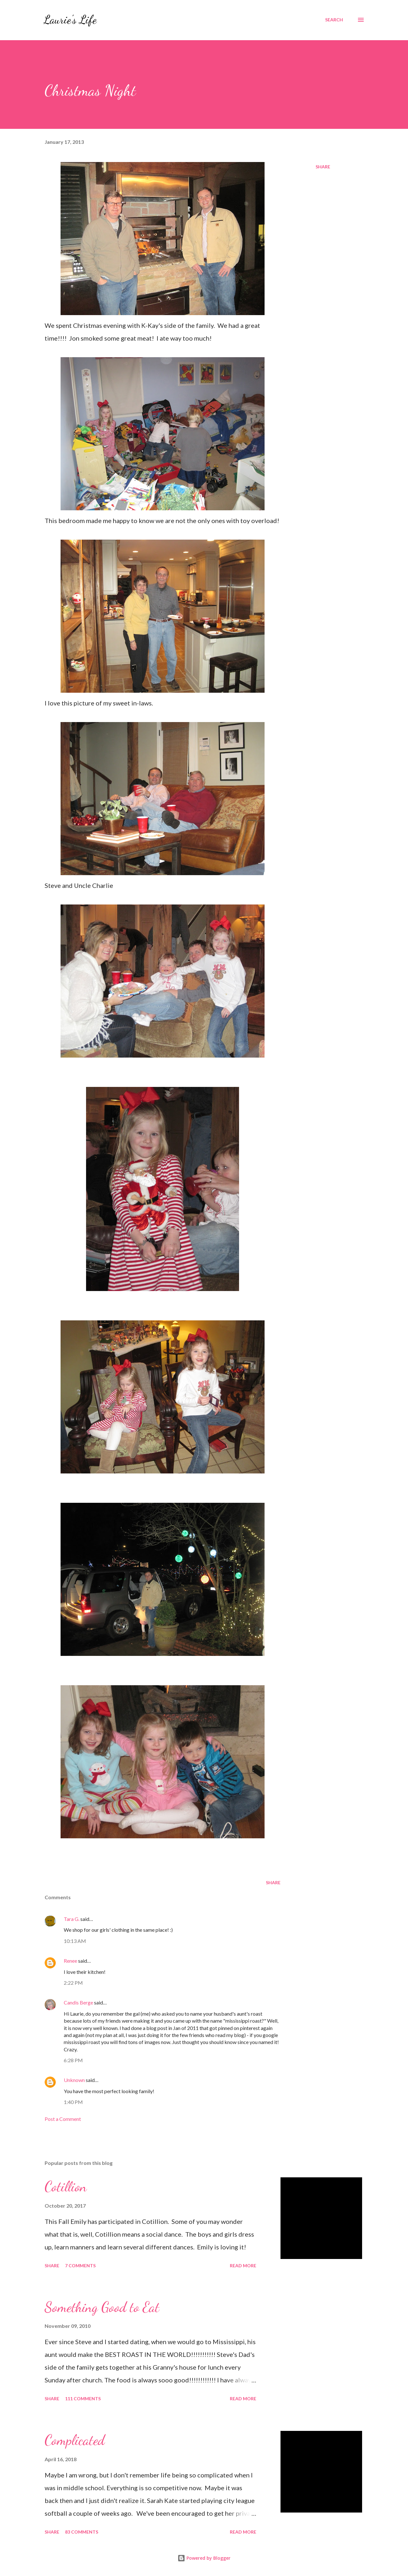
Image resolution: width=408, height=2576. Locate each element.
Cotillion (66, 2186)
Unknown (74, 2080)
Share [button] (323, 166)
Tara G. (71, 1919)
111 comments (83, 2398)
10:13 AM (75, 1941)
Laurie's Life (70, 19)
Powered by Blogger (204, 2558)
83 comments (81, 2532)
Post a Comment (63, 2119)
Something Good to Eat (102, 2307)
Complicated (75, 2440)
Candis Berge (78, 2002)
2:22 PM (73, 1983)
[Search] (334, 20)
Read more (243, 2265)
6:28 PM (73, 2060)
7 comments (80, 2265)
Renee (70, 1961)
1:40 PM (73, 2102)
